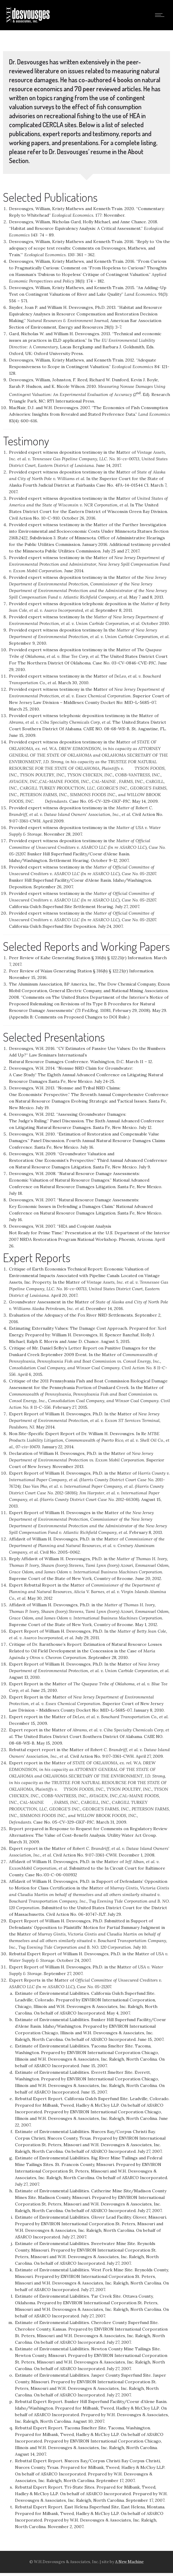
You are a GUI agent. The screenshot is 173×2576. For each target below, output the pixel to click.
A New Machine (129, 2561)
